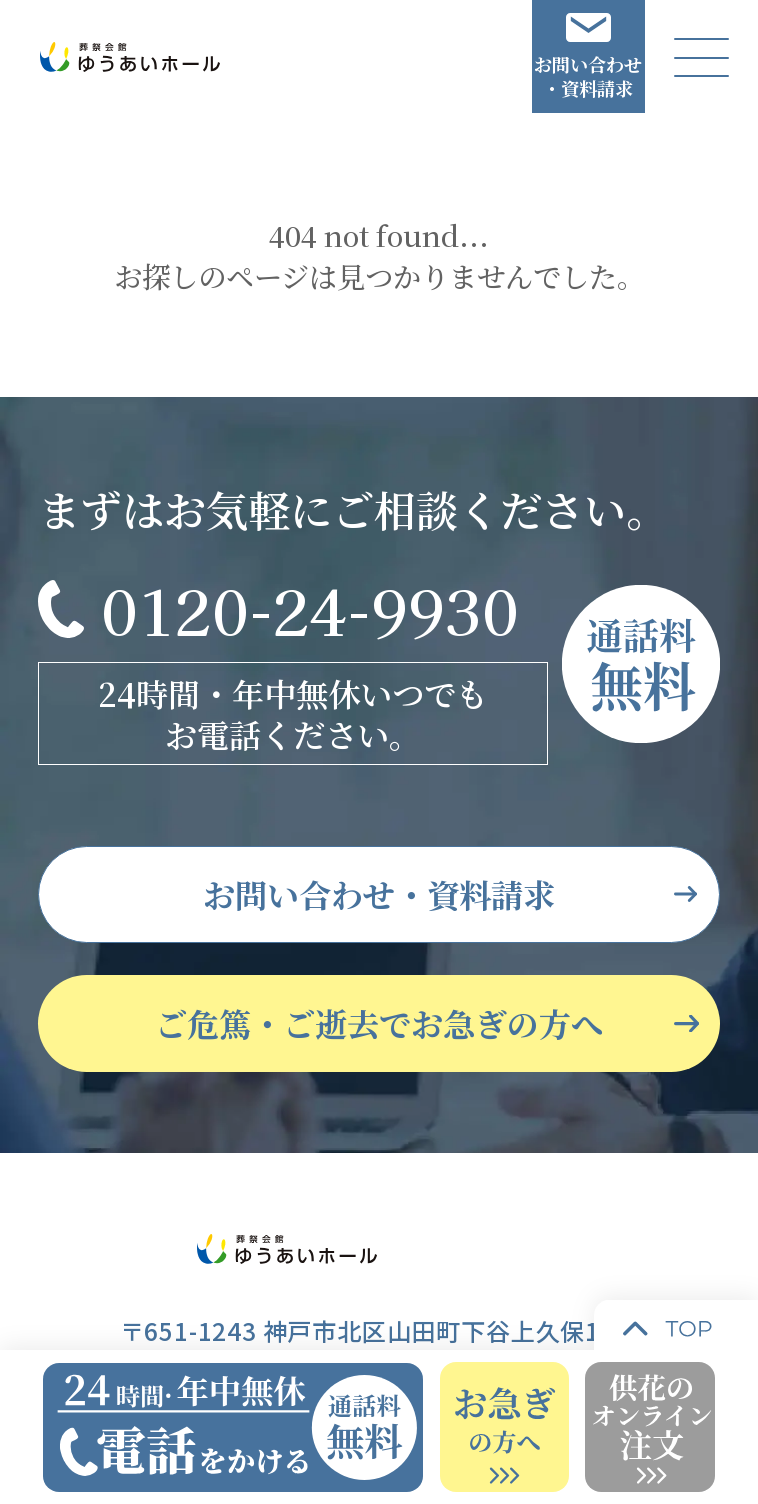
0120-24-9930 (310, 608)
